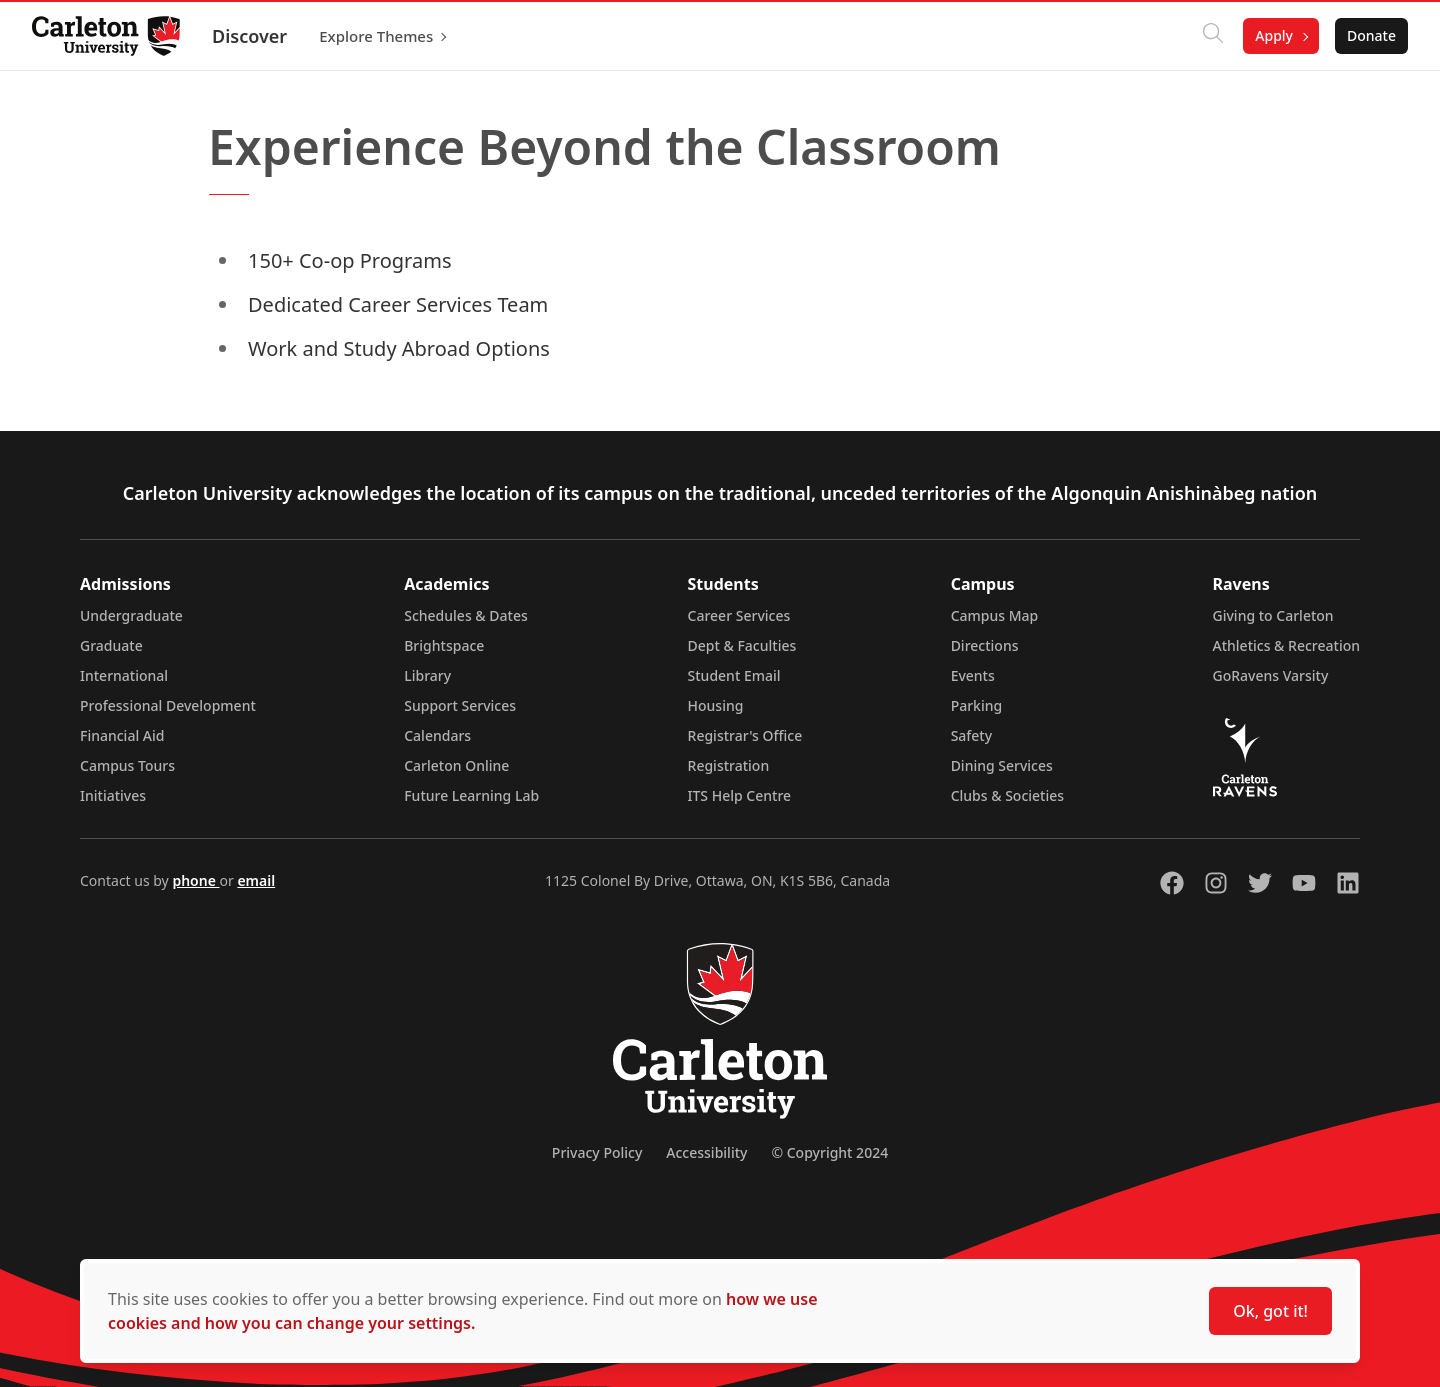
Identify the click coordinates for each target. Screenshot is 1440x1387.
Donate (1371, 35)
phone (195, 880)
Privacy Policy (597, 1152)
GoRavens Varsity (1271, 675)
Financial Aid (122, 735)
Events (973, 675)
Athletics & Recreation (1286, 645)
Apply (1274, 35)
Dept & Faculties (742, 645)
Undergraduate (131, 615)
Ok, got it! (1270, 1311)
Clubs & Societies (1007, 795)
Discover (249, 36)
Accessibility (706, 1152)
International (124, 675)
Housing (716, 705)
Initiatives (113, 795)
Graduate (111, 645)
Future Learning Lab (471, 795)
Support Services (460, 705)
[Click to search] (1213, 36)
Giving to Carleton (1273, 615)
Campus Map (995, 615)
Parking (977, 705)
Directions (985, 645)
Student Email (734, 675)
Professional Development (168, 705)
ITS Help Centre (740, 795)
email (256, 880)
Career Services (739, 615)
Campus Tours (127, 765)
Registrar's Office (745, 735)
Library (427, 675)
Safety (972, 735)
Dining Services (1002, 765)
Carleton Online (456, 765)
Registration (729, 765)
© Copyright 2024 (829, 1152)
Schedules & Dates (466, 615)
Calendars (437, 735)
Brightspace (444, 645)
